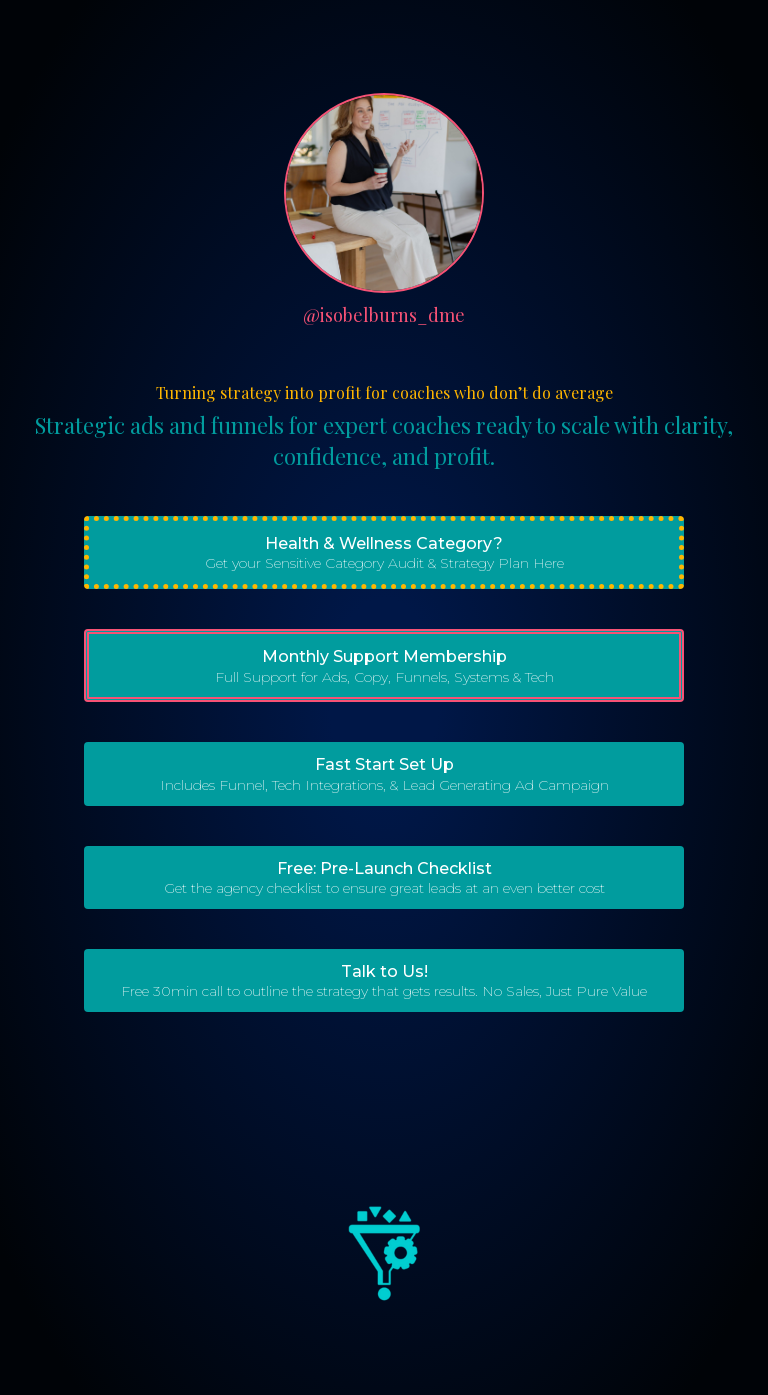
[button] (384, 552)
